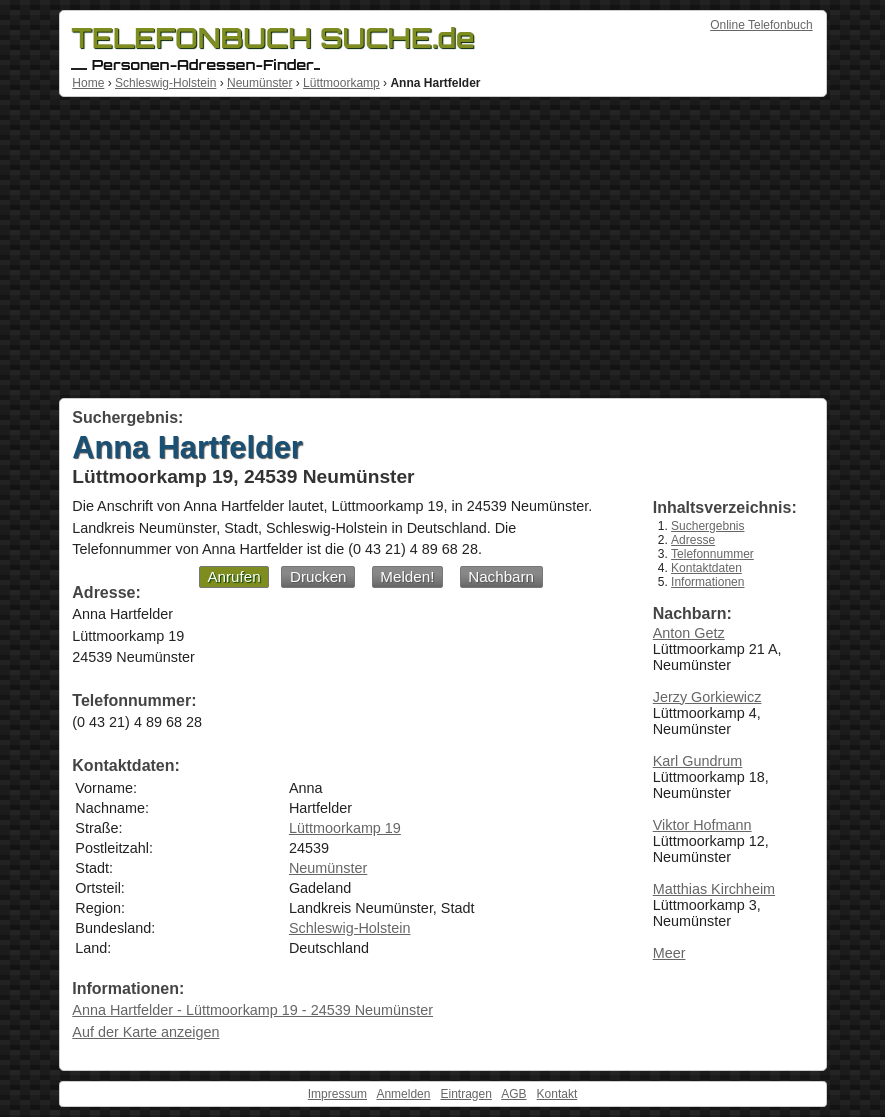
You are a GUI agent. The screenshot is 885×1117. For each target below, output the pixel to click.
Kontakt (557, 1094)
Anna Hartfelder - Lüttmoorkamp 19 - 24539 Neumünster (252, 1010)
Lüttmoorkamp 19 (345, 828)
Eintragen (465, 1094)
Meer (669, 953)
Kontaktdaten (706, 568)
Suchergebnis (707, 526)
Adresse (693, 540)
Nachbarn (501, 576)
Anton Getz (689, 633)
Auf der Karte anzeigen (145, 1032)
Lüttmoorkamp (341, 83)
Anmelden (403, 1094)
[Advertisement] (443, 248)
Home (88, 83)
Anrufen (233, 576)
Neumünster (259, 83)
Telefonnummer (712, 554)
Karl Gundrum (698, 761)
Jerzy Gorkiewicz (707, 697)
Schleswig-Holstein (165, 83)
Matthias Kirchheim (714, 889)
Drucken (318, 576)
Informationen (707, 582)
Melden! (407, 576)
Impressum (337, 1094)
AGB (513, 1094)
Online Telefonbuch (761, 25)
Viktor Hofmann (702, 825)
